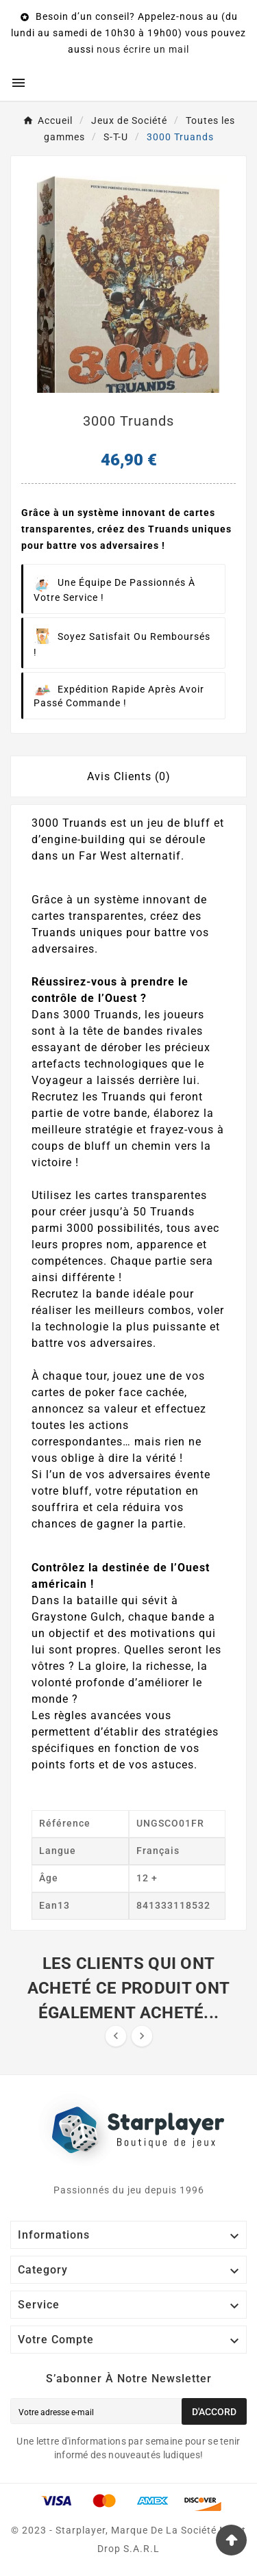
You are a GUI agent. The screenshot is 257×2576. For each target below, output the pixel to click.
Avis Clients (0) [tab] (129, 776)
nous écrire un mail (143, 49)
